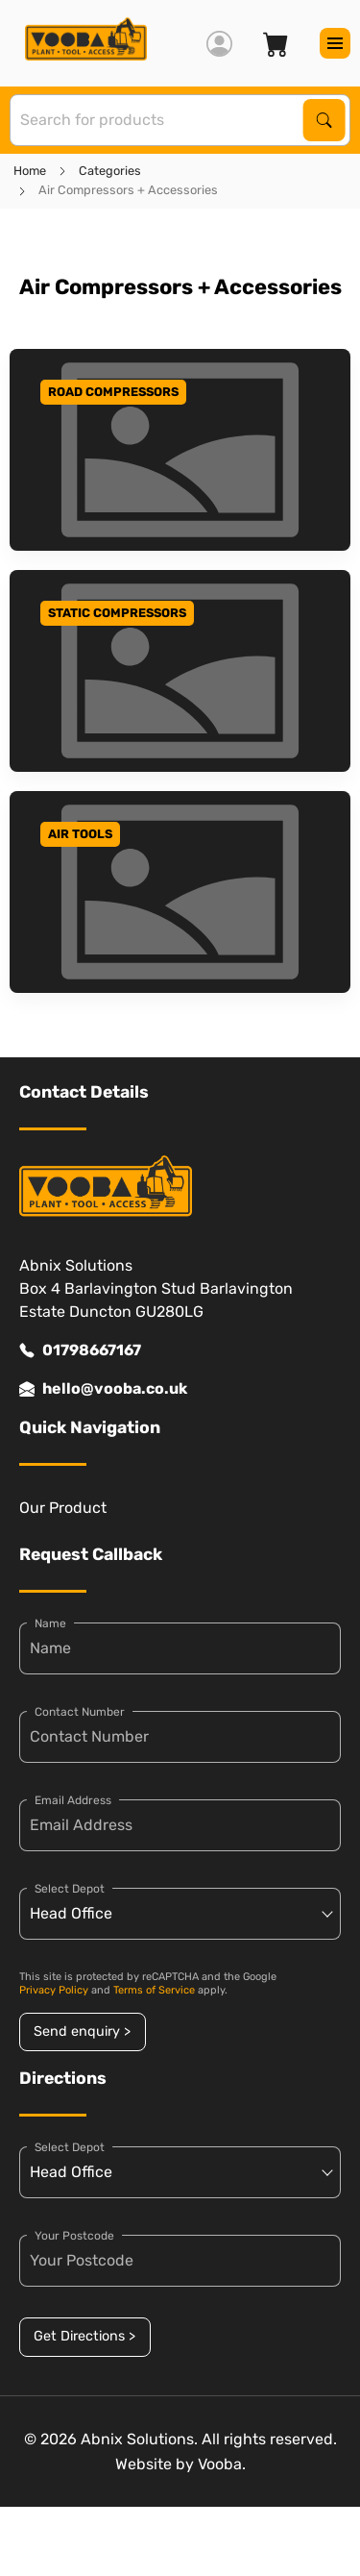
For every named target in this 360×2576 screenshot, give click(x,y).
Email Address (73, 1800)
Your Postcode (74, 2235)
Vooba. (222, 2464)
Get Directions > (84, 2336)
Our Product (63, 1508)
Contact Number (80, 1712)
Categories (110, 170)
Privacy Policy (53, 1990)
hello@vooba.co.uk (103, 1388)
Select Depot (70, 1888)
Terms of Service (154, 1990)
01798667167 (80, 1350)
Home (29, 170)
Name (50, 1623)
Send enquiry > (82, 2031)
